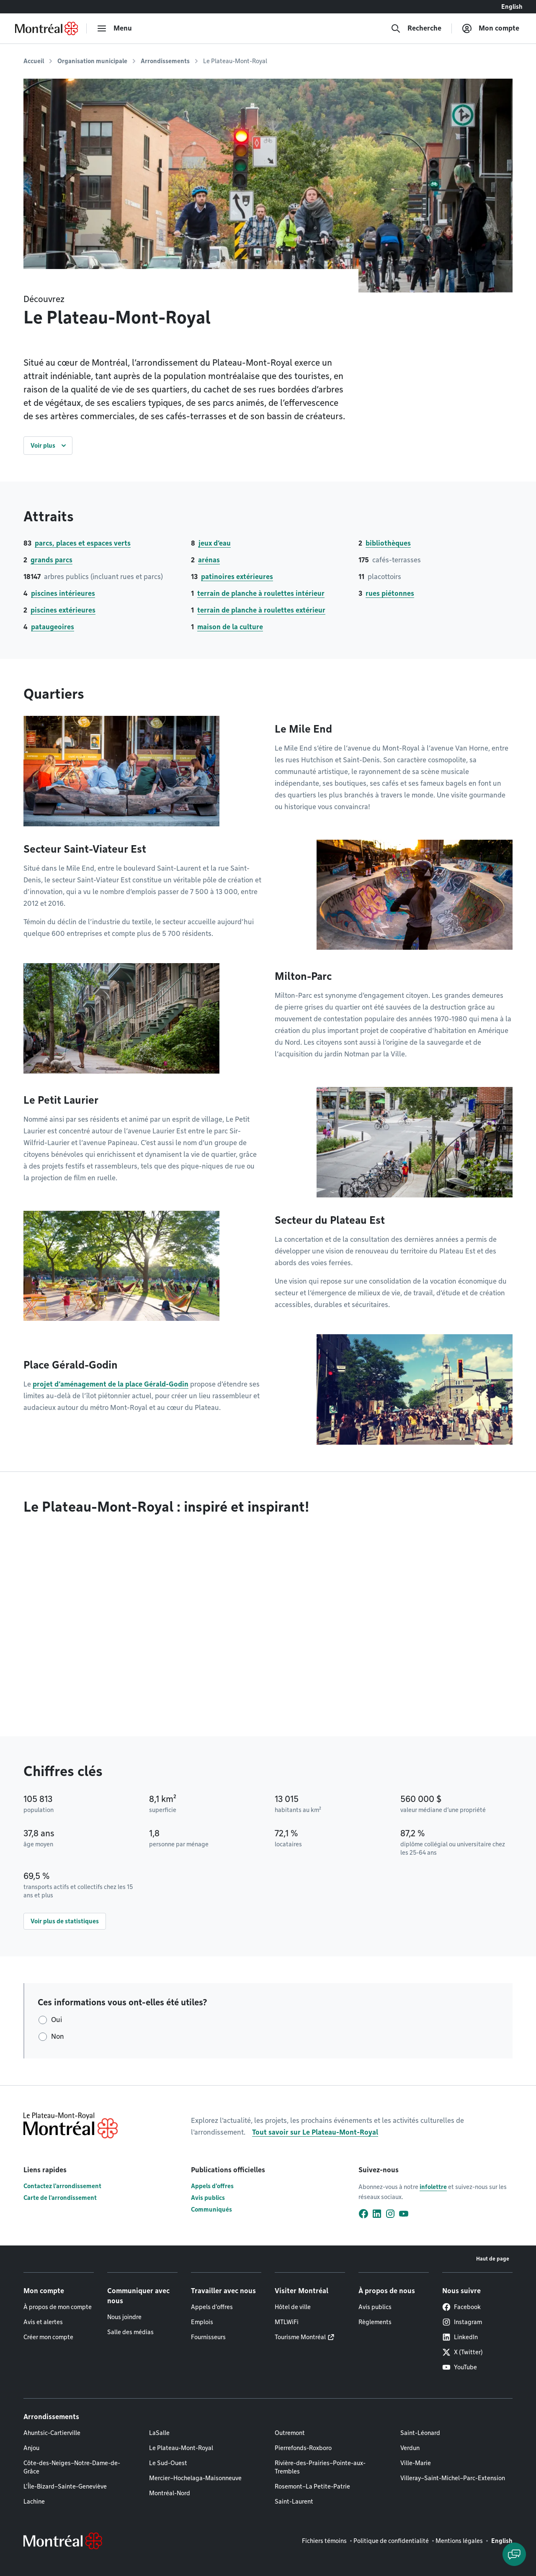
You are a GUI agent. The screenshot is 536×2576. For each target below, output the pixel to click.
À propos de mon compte (57, 2307)
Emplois (202, 2322)
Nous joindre (124, 2317)
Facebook (461, 2307)
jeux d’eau (214, 543)
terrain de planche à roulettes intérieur (261, 593)
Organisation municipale (92, 61)
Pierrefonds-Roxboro (303, 2448)
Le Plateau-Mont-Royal (181, 2448)
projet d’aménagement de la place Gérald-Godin (110, 1384)
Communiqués (211, 2209)
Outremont (290, 2433)
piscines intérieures (63, 593)
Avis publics (208, 2197)
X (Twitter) (462, 2352)
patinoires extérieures (237, 577)
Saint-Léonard (420, 2433)
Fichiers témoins (324, 2541)
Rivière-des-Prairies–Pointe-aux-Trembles (320, 2467)
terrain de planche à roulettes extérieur (261, 610)
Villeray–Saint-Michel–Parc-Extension (452, 2478)
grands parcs (51, 560)
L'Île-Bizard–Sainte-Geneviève (65, 2486)
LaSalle (159, 2433)
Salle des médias (130, 2332)
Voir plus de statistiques (65, 1921)
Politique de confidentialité (391, 2541)
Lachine (34, 2501)
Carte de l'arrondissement (60, 2197)
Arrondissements (165, 61)
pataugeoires (52, 627)
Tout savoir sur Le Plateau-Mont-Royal (315, 2132)
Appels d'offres (212, 2186)
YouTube (459, 2367)
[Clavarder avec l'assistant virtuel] (514, 2554)
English (512, 6)
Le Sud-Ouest (168, 2463)
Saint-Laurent (294, 2501)
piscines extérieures (63, 610)
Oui (56, 2020)
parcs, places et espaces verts (83, 543)
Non (57, 2036)
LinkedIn (460, 2337)
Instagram (462, 2322)
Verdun (410, 2448)
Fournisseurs (208, 2337)
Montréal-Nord (169, 2493)
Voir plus (43, 445)
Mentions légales (459, 2541)
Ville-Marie (415, 2463)
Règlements (375, 2322)
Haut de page (492, 2259)
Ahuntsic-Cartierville (51, 2433)
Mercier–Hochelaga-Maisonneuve (195, 2478)
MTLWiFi (287, 2322)
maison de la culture (230, 627)
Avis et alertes (43, 2322)
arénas (209, 560)
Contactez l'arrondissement (62, 2186)
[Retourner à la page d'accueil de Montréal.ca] (46, 28)
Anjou (31, 2448)
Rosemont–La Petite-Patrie (312, 2486)
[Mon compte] (491, 28)
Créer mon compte (48, 2337)
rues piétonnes (390, 593)
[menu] (114, 28)
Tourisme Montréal (300, 2337)
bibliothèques (388, 543)
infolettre (433, 2187)
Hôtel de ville (293, 2307)
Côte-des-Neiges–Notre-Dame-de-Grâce (71, 2467)
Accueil (33, 61)
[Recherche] (416, 28)
